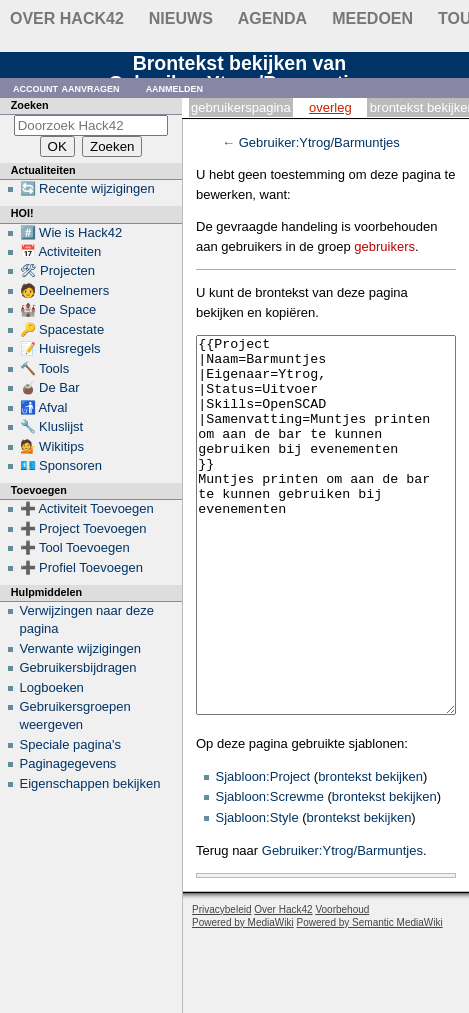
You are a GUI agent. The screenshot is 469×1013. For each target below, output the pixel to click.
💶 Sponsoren (61, 465)
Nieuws (181, 18)
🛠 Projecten (58, 270)
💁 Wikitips (52, 446)
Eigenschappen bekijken (90, 783)
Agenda (272, 18)
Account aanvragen (66, 87)
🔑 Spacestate (62, 329)
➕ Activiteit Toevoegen (87, 508)
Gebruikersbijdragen (78, 667)
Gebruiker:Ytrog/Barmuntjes (319, 142)
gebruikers (384, 246)
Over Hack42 (67, 18)
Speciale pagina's (71, 744)
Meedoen (372, 18)
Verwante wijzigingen (80, 648)
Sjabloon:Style (257, 892)
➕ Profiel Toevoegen (81, 567)
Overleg (330, 107)
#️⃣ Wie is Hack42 (71, 232)
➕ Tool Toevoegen (75, 547)
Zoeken (30, 105)
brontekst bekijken (370, 851)
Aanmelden (175, 87)
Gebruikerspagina (241, 107)
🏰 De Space (58, 309)
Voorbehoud (342, 984)
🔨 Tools (45, 368)
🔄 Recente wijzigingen (87, 188)
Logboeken (52, 687)
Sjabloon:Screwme (270, 871)
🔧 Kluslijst (52, 426)
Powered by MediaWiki (243, 997)
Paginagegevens (68, 763)
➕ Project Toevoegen (83, 528)
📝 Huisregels (60, 348)
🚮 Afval (44, 407)
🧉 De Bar (50, 387)
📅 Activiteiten (61, 251)
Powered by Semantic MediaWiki (370, 997)
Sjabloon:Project (263, 851)
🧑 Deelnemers (65, 290)
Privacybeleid (221, 984)
